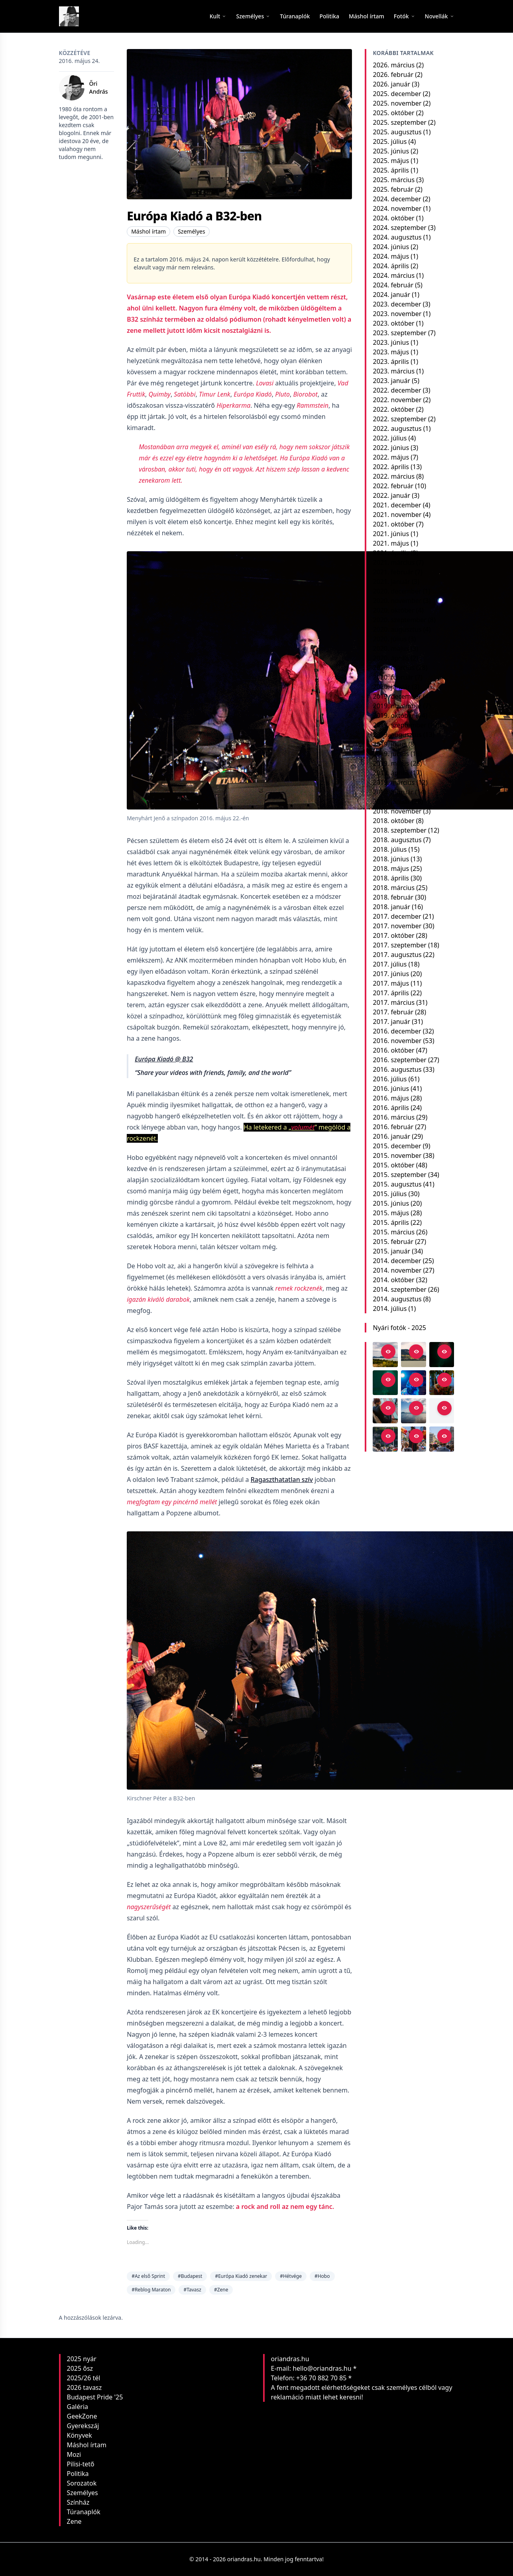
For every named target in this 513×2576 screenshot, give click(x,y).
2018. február (393, 897)
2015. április (391, 1222)
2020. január (391, 686)
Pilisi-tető (80, 2464)
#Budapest (190, 2276)
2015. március (394, 1232)
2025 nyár (81, 2358)
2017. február (393, 1012)
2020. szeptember (399, 619)
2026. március (394, 65)
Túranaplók (83, 2511)
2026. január (391, 84)
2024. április (391, 265)
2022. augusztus (397, 428)
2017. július (390, 964)
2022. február (393, 485)
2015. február (393, 1241)
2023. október (393, 323)
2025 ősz (80, 2368)
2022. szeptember (399, 419)
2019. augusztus (397, 734)
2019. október (393, 715)
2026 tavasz (84, 2387)
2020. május (391, 648)
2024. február (393, 285)
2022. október (393, 409)
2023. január (391, 380)
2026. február (393, 74)
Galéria (77, 2406)
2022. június (391, 447)
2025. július (390, 141)
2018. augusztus (397, 839)
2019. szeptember (399, 725)
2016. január (391, 1136)
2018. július (390, 849)
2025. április (391, 170)
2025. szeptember (399, 122)
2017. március (394, 1002)
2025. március (394, 179)
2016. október (393, 1050)
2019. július (390, 744)
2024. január (391, 294)
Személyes (191, 231)
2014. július (390, 1308)
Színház (78, 2502)
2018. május (391, 868)
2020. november (397, 600)
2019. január (391, 801)
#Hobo (322, 2276)
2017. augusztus (397, 954)
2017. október (393, 935)
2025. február (393, 189)
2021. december (397, 505)
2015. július (390, 1193)
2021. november (397, 514)
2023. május (391, 352)
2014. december (397, 1260)
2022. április (391, 466)
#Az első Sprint (148, 2276)
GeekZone (82, 2416)
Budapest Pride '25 (95, 2397)
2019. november (397, 705)
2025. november (397, 103)
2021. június (391, 533)
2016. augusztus (397, 1069)
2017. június (391, 973)
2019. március (394, 782)
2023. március (394, 371)
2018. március (394, 887)
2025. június (391, 151)
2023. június (391, 342)
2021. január (391, 581)
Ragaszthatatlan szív (282, 1479)
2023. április (391, 361)
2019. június (391, 753)
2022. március (394, 476)
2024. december (397, 199)
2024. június (391, 246)
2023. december (397, 304)
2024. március (394, 275)
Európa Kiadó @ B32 (164, 1059)
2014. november (397, 1270)
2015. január (391, 1251)
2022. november (397, 399)
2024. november (397, 208)
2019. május (391, 763)
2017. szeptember (399, 945)
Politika (78, 2473)
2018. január (391, 906)
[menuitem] (295, 16)
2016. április (391, 1107)
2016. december (397, 1031)
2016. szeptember (399, 1059)
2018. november (397, 811)
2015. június (391, 1203)
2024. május (391, 256)
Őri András (98, 87)
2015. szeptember (399, 1174)
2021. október (393, 524)
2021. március (394, 562)
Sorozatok (82, 2483)
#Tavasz (192, 2289)
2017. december (397, 916)
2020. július (390, 639)
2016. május (391, 1098)
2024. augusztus (397, 237)
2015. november (397, 1155)
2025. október (393, 112)
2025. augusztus (397, 132)
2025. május (391, 160)
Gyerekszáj (83, 2425)
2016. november (397, 1040)
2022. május (391, 457)
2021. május (391, 543)
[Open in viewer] (388, 1351)
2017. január (391, 1021)
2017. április (391, 992)
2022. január (391, 495)
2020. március (394, 667)
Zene (74, 2521)
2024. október (393, 218)
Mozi (74, 2454)
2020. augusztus (397, 629)
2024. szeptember (399, 227)
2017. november (397, 926)
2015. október (393, 1165)
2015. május (391, 1212)
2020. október (393, 610)
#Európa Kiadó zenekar (241, 2276)
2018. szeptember (399, 830)
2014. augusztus (397, 1299)
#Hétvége (291, 2276)
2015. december (397, 1146)
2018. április (391, 878)
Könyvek (79, 2435)
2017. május (391, 983)
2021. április (391, 552)
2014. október (393, 1279)
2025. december (397, 93)
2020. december (397, 591)
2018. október (393, 820)
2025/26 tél (83, 2378)
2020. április (391, 658)
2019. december (397, 696)
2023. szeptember (399, 332)
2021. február (393, 572)
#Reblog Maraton (151, 2289)
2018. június (391, 859)
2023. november (397, 313)
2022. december (397, 390)
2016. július (390, 1079)
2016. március (394, 1117)
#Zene (221, 2289)
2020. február (393, 677)
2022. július (390, 438)
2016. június (391, 1088)
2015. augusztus (397, 1184)
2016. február (393, 1126)
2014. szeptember (399, 1289)
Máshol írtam (148, 231)
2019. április (391, 772)
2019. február (393, 792)
